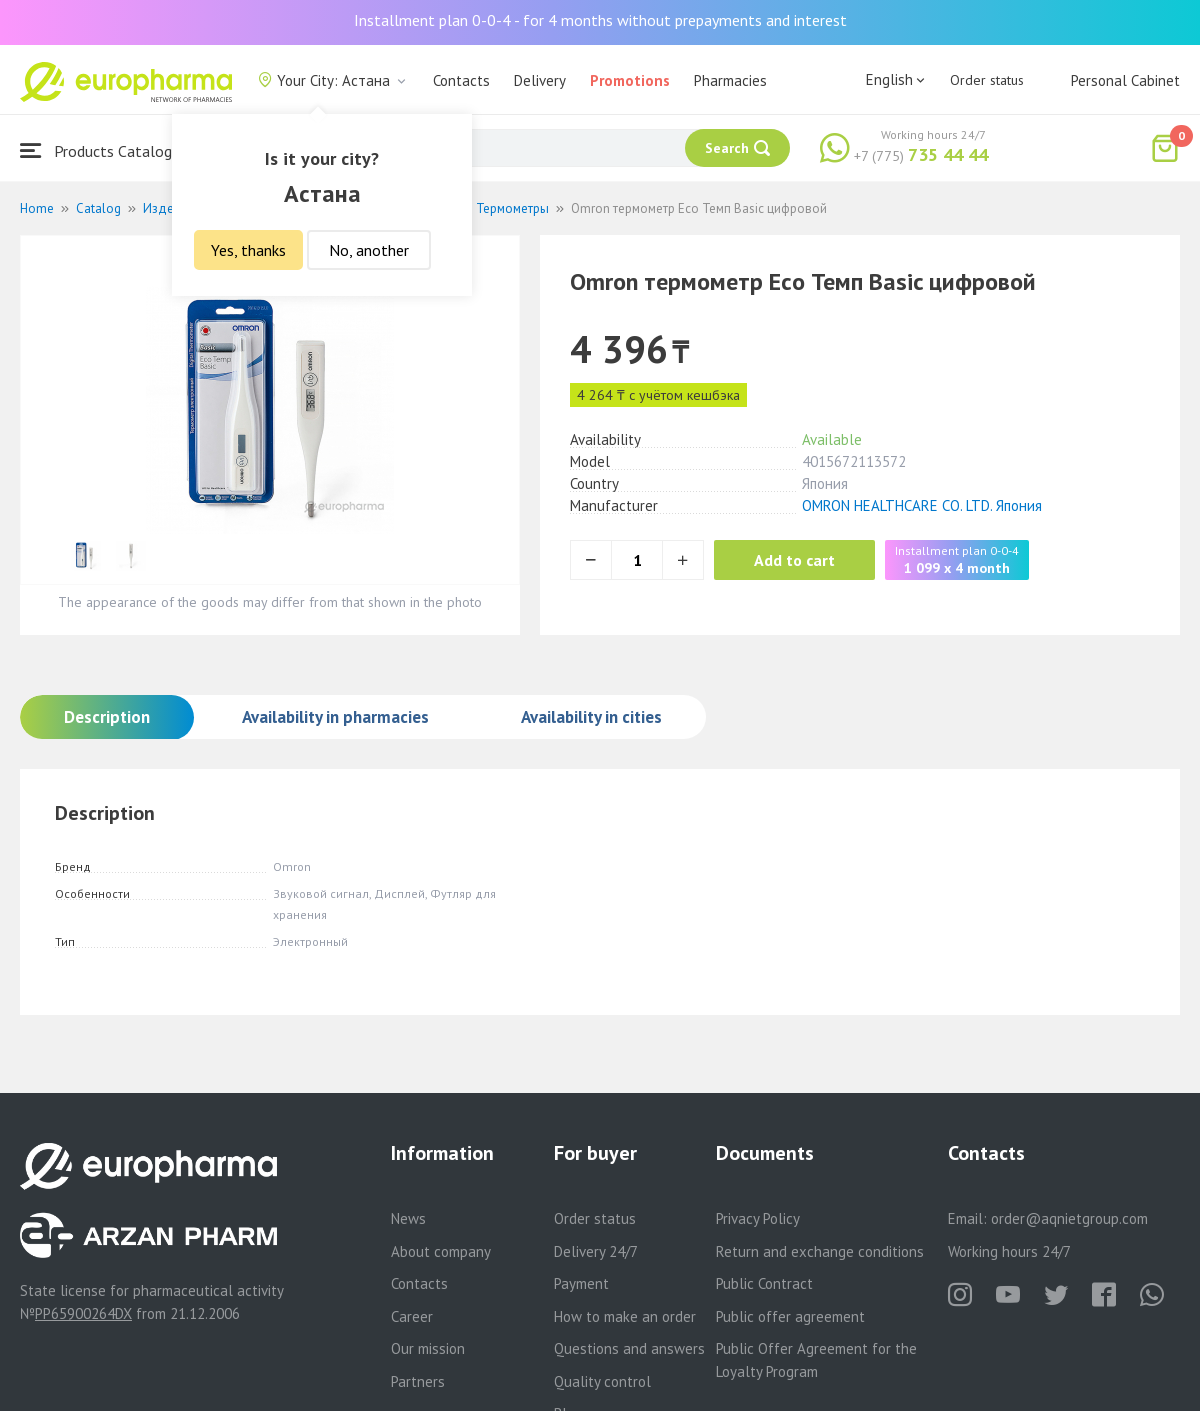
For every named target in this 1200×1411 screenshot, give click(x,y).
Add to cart (794, 560)
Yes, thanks (248, 250)
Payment (581, 1283)
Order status (987, 80)
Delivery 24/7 (596, 1251)
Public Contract (764, 1283)
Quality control (602, 1381)
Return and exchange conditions (820, 1251)
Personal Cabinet (1125, 80)
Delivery (540, 80)
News (408, 1218)
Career (412, 1316)
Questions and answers (629, 1348)
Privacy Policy (758, 1218)
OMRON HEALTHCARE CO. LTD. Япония (922, 505)
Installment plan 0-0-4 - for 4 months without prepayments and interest (600, 20)
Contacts (461, 80)
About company (441, 1251)
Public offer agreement (790, 1316)
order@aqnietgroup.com (1069, 1218)
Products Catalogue (104, 150)
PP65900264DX (83, 1313)
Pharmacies (730, 80)
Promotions (630, 80)
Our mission (428, 1348)
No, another (369, 250)
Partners (418, 1381)
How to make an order (625, 1316)
